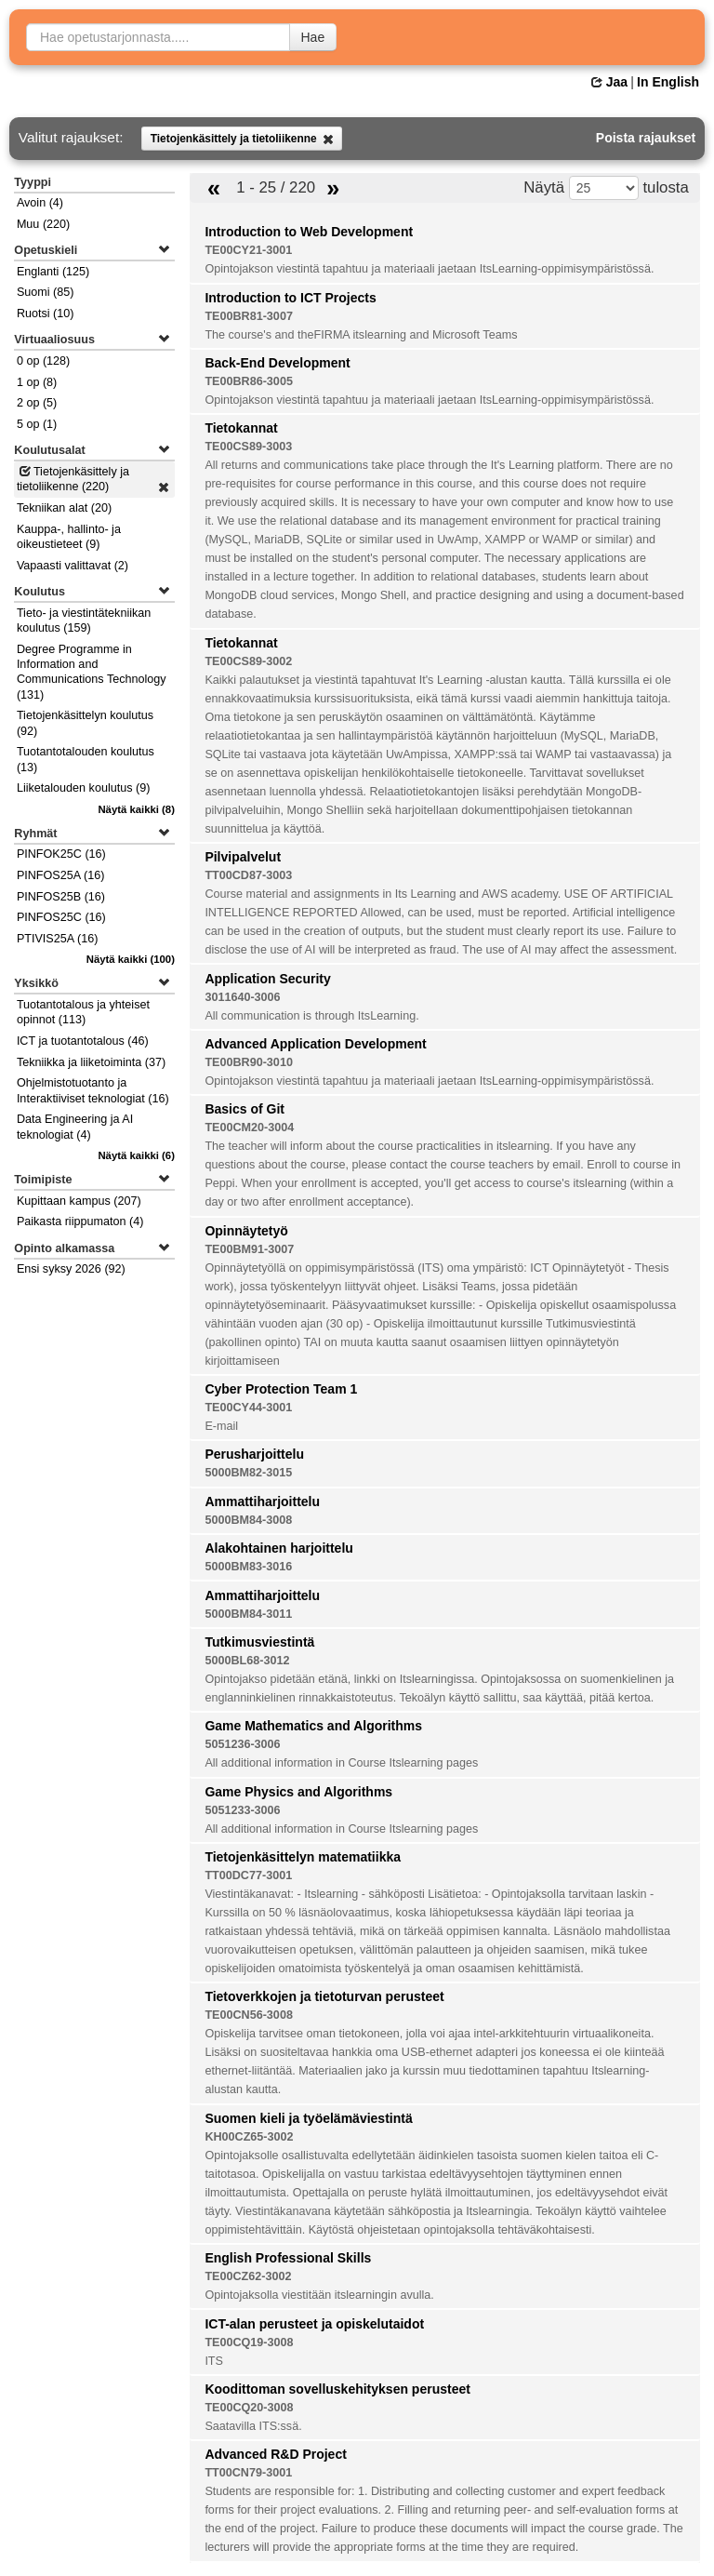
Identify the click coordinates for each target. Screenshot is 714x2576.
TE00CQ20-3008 (249, 2407)
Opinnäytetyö (246, 1230)
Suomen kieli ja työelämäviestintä (308, 2118)
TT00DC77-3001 (248, 1875)
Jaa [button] (609, 81)
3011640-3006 (242, 997)
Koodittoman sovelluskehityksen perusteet (337, 2389)
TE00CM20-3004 (249, 1127)
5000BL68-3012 (247, 1660)
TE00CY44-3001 (248, 1407)
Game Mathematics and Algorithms (313, 1725)
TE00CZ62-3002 (248, 2276)
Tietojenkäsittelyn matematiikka (303, 1856)
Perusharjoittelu (254, 1454)
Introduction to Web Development (309, 231)
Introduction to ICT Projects (290, 297)
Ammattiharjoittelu (262, 1501)
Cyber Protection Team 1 (281, 1388)
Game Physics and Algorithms (298, 1791)
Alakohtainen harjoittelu (278, 1548)
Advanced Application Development (315, 1043)
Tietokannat (241, 427)
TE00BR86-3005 (249, 381)
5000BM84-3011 (248, 1614)
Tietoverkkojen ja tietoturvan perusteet (324, 1996)
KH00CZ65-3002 (249, 2136)
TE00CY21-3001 (248, 250)
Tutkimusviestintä (259, 1642)
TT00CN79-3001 (248, 2472)
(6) (136, 1155)
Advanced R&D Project (275, 2454)
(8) (136, 809)
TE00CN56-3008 (249, 2015)
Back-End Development (277, 362)
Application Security (267, 978)
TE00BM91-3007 (249, 1249)
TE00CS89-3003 (248, 446)
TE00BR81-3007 (249, 316)
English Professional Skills (288, 2257)
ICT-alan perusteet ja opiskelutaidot (314, 2323)
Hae (313, 37)
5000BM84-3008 (248, 1520)
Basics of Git (244, 1108)
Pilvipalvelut (243, 856)
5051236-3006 (242, 1744)
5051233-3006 (242, 1810)
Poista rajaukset (645, 137)
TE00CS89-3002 (248, 661)
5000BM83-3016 (248, 1566)
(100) (130, 959)
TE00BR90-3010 (249, 1062)
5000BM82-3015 (248, 1472)
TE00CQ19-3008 (249, 2342)
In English (668, 81)
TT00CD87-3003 (248, 875)
